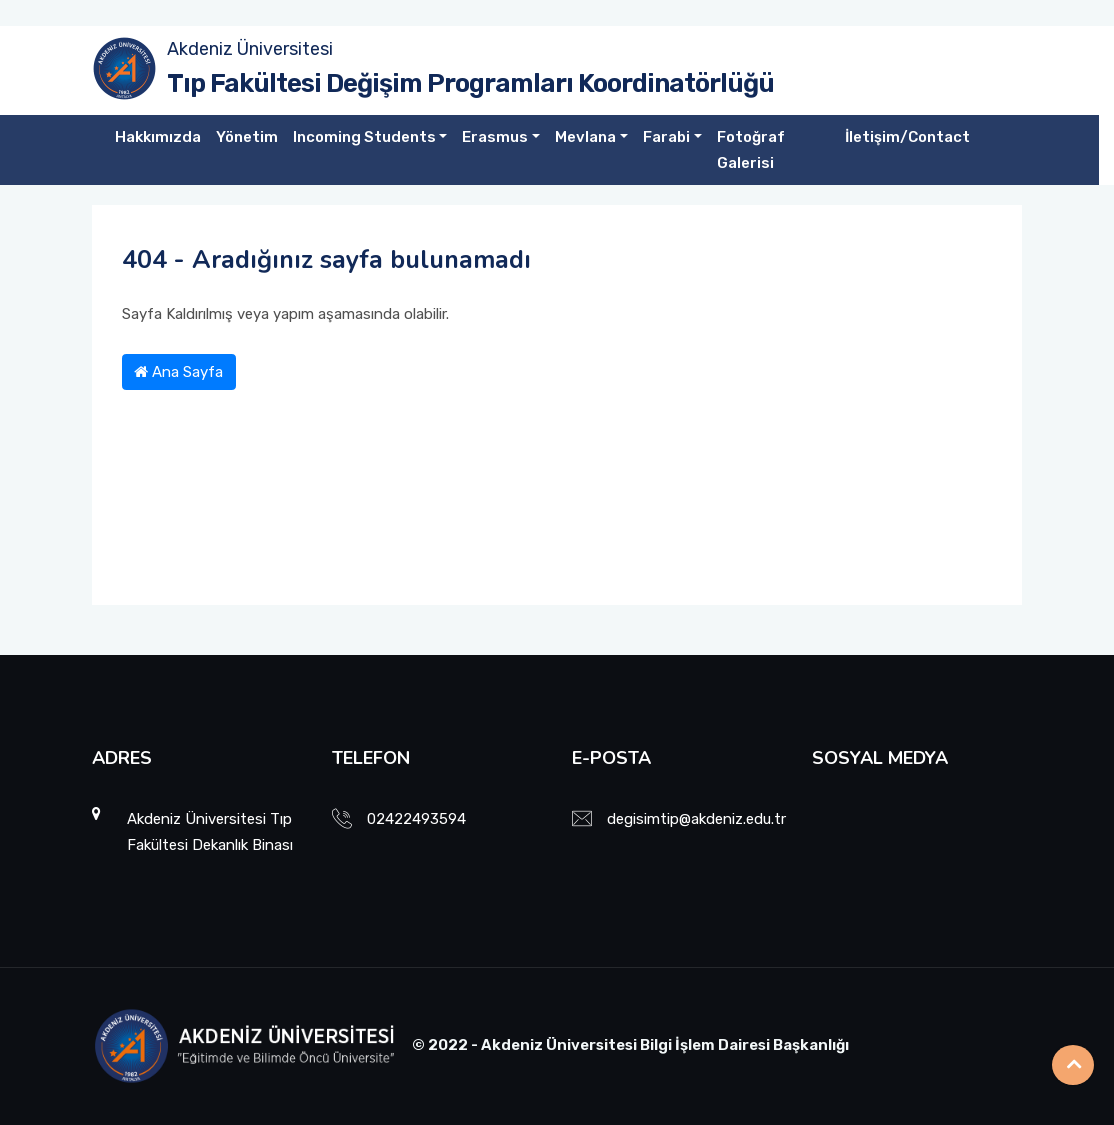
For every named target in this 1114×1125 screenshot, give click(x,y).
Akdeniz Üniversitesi (250, 49)
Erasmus (495, 137)
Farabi (666, 137)
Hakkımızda (158, 137)
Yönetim (247, 137)
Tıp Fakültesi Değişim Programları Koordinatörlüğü (470, 83)
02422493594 (416, 819)
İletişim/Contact (907, 137)
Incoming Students (364, 137)
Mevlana (585, 137)
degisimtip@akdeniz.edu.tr (696, 819)
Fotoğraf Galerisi (751, 150)
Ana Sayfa (178, 372)
